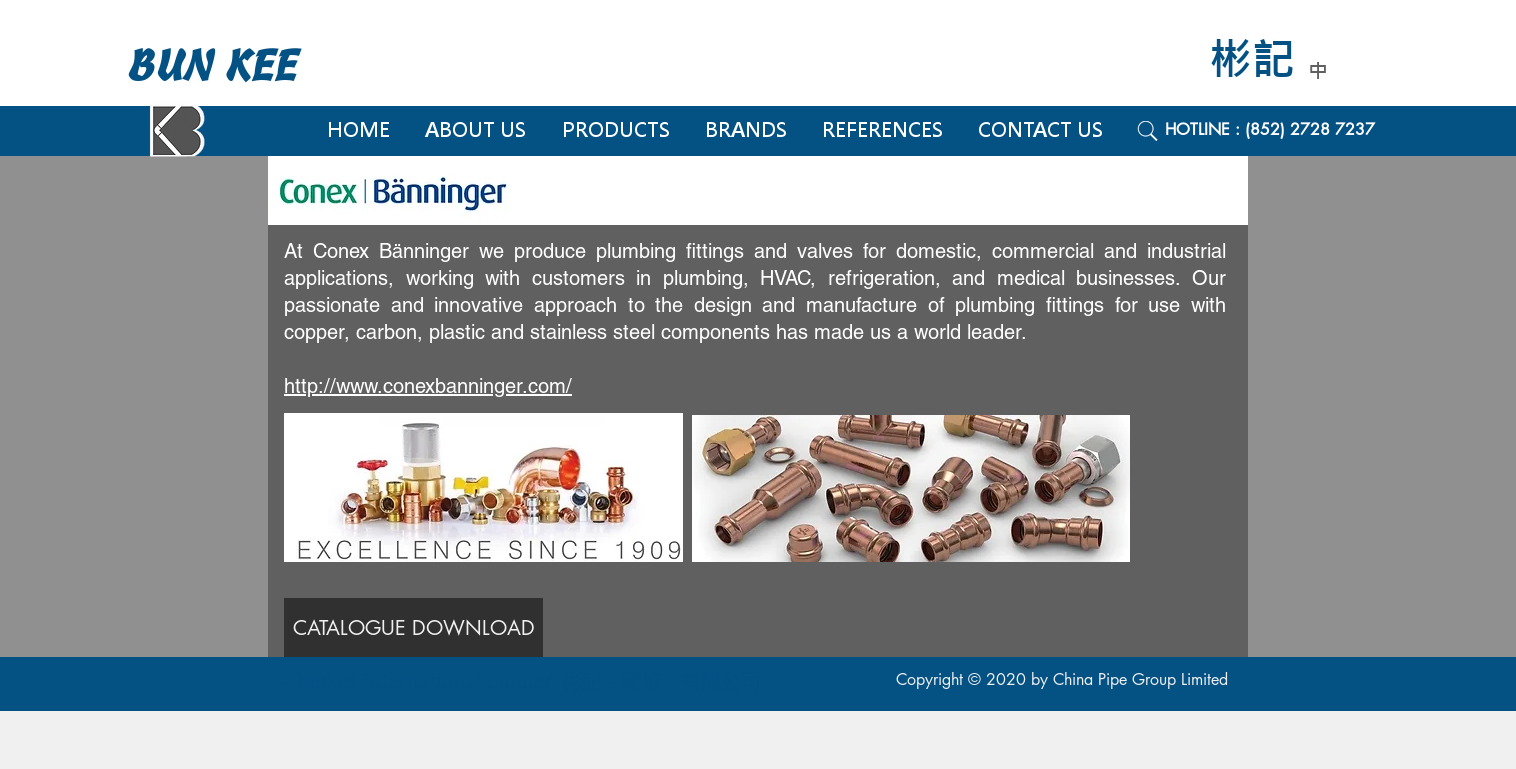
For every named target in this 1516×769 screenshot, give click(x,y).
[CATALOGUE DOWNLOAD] (413, 627)
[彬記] (1266, 60)
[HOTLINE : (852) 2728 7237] (1292, 130)
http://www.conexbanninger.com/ (428, 386)
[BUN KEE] (233, 66)
